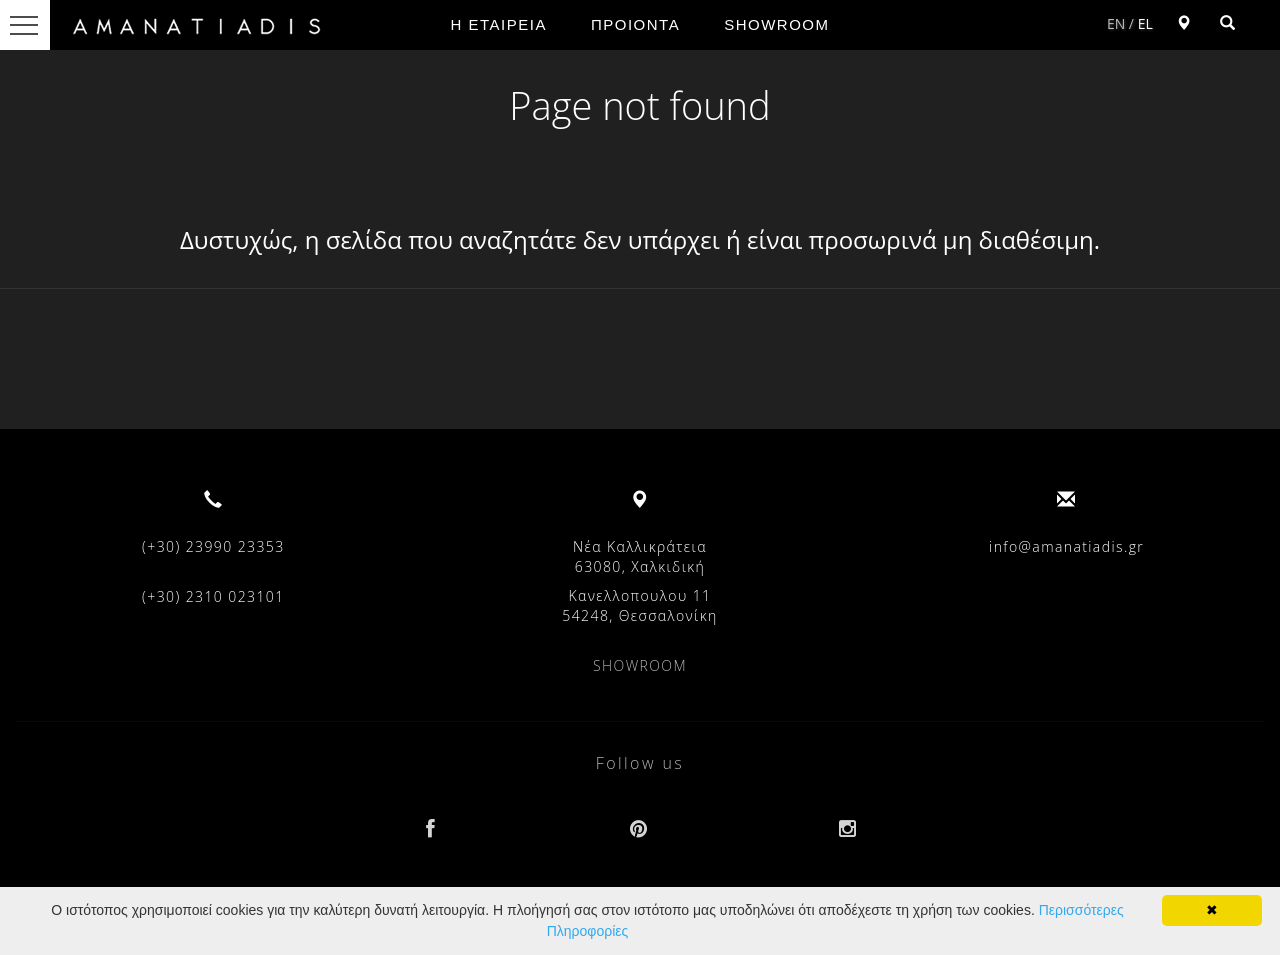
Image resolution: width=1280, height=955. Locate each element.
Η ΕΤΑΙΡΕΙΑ (499, 24)
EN (1116, 23)
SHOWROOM (776, 24)
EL (1145, 23)
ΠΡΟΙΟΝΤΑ (635, 24)
